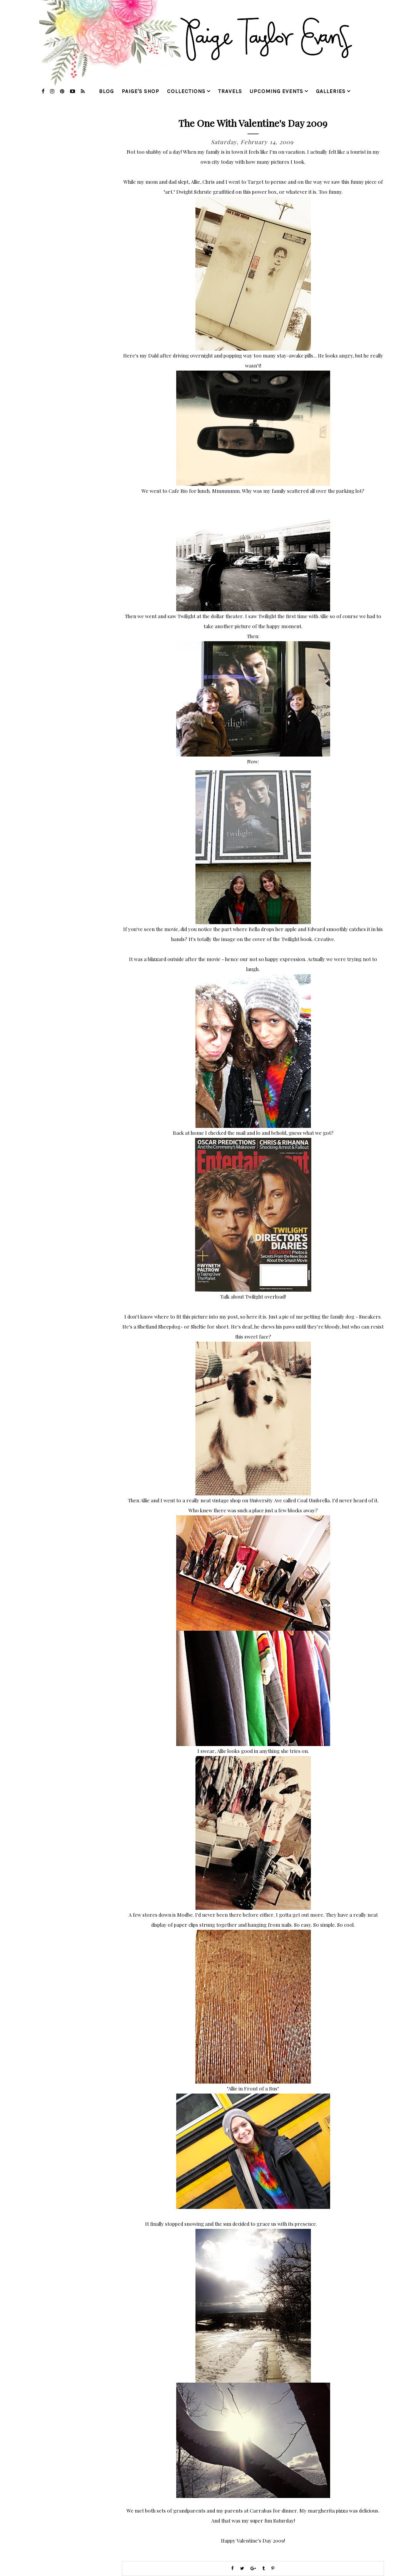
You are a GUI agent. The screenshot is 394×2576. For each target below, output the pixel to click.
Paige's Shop (140, 91)
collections (186, 91)
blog (106, 91)
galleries (331, 91)
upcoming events (276, 91)
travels (230, 91)
